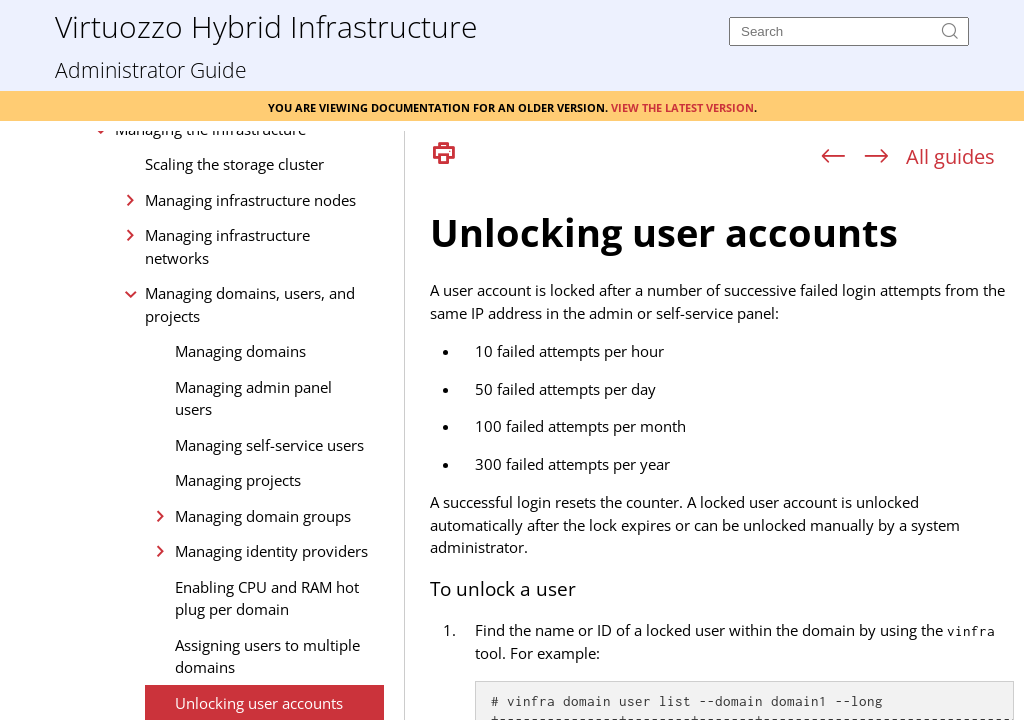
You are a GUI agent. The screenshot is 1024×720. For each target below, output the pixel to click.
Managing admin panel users (253, 519)
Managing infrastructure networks (227, 367)
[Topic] (722, 448)
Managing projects (238, 601)
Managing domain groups (263, 637)
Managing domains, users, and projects (250, 425)
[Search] (849, 31)
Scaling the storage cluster (234, 285)
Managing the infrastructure (210, 250)
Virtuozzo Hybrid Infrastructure (266, 25)
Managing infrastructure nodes (250, 321)
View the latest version (682, 106)
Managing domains (240, 472)
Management (130, 214)
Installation (123, 143)
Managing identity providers (271, 672)
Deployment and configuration (190, 179)
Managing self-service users (269, 566)
